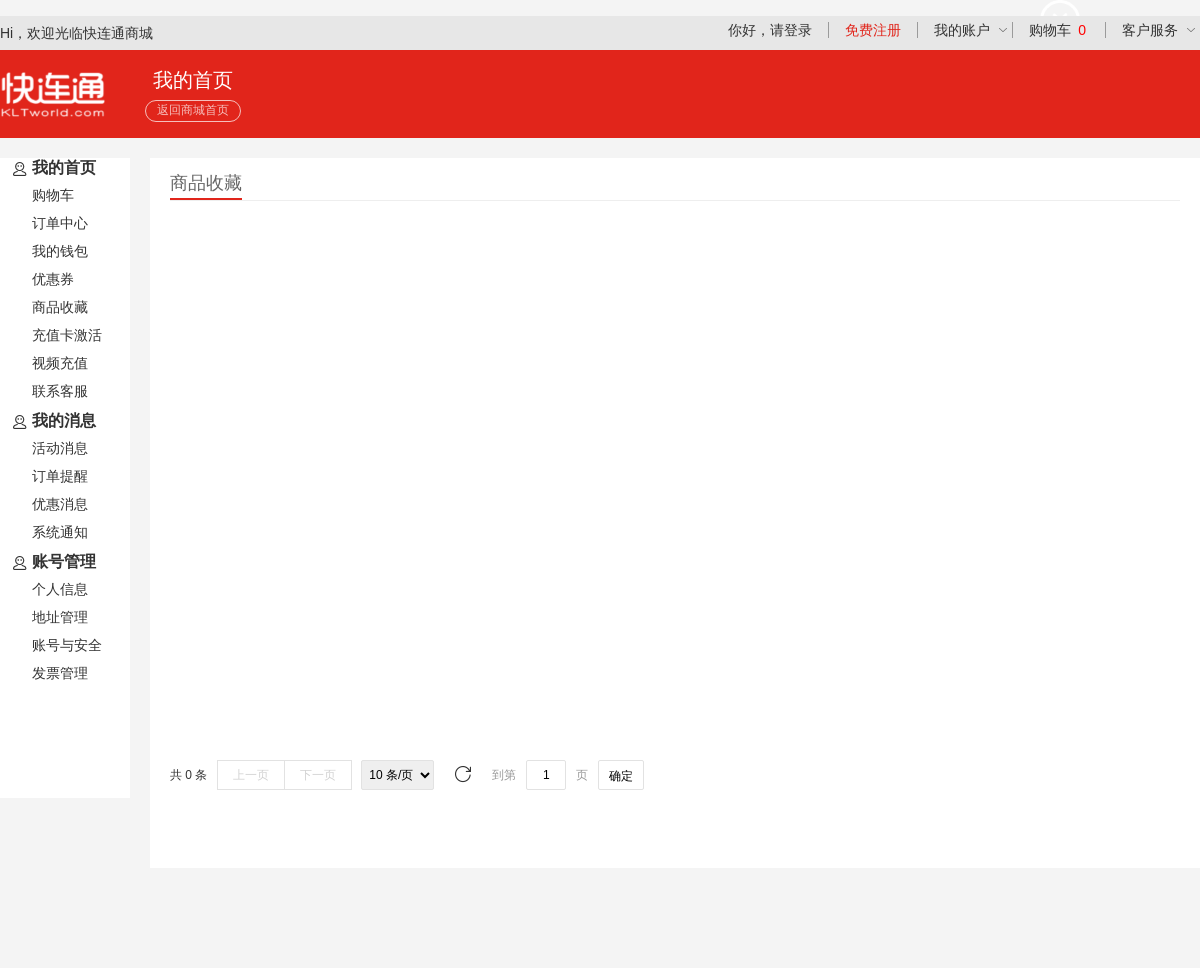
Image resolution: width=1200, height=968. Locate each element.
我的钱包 (60, 251)
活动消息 (60, 448)
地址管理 (60, 617)
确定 (621, 776)
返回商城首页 (193, 110)
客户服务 (1150, 30)
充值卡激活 (67, 335)
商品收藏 (60, 307)
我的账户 (962, 30)
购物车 (1057, 30)
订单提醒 (60, 476)
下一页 (318, 775)
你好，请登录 (770, 30)
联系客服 (60, 391)
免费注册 (873, 30)
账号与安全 (67, 645)
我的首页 (53, 169)
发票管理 (60, 673)
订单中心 (60, 223)
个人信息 (60, 589)
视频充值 (60, 363)
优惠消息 (60, 504)
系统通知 (60, 532)
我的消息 (53, 422)
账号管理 (53, 563)
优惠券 (53, 279)
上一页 (251, 775)
